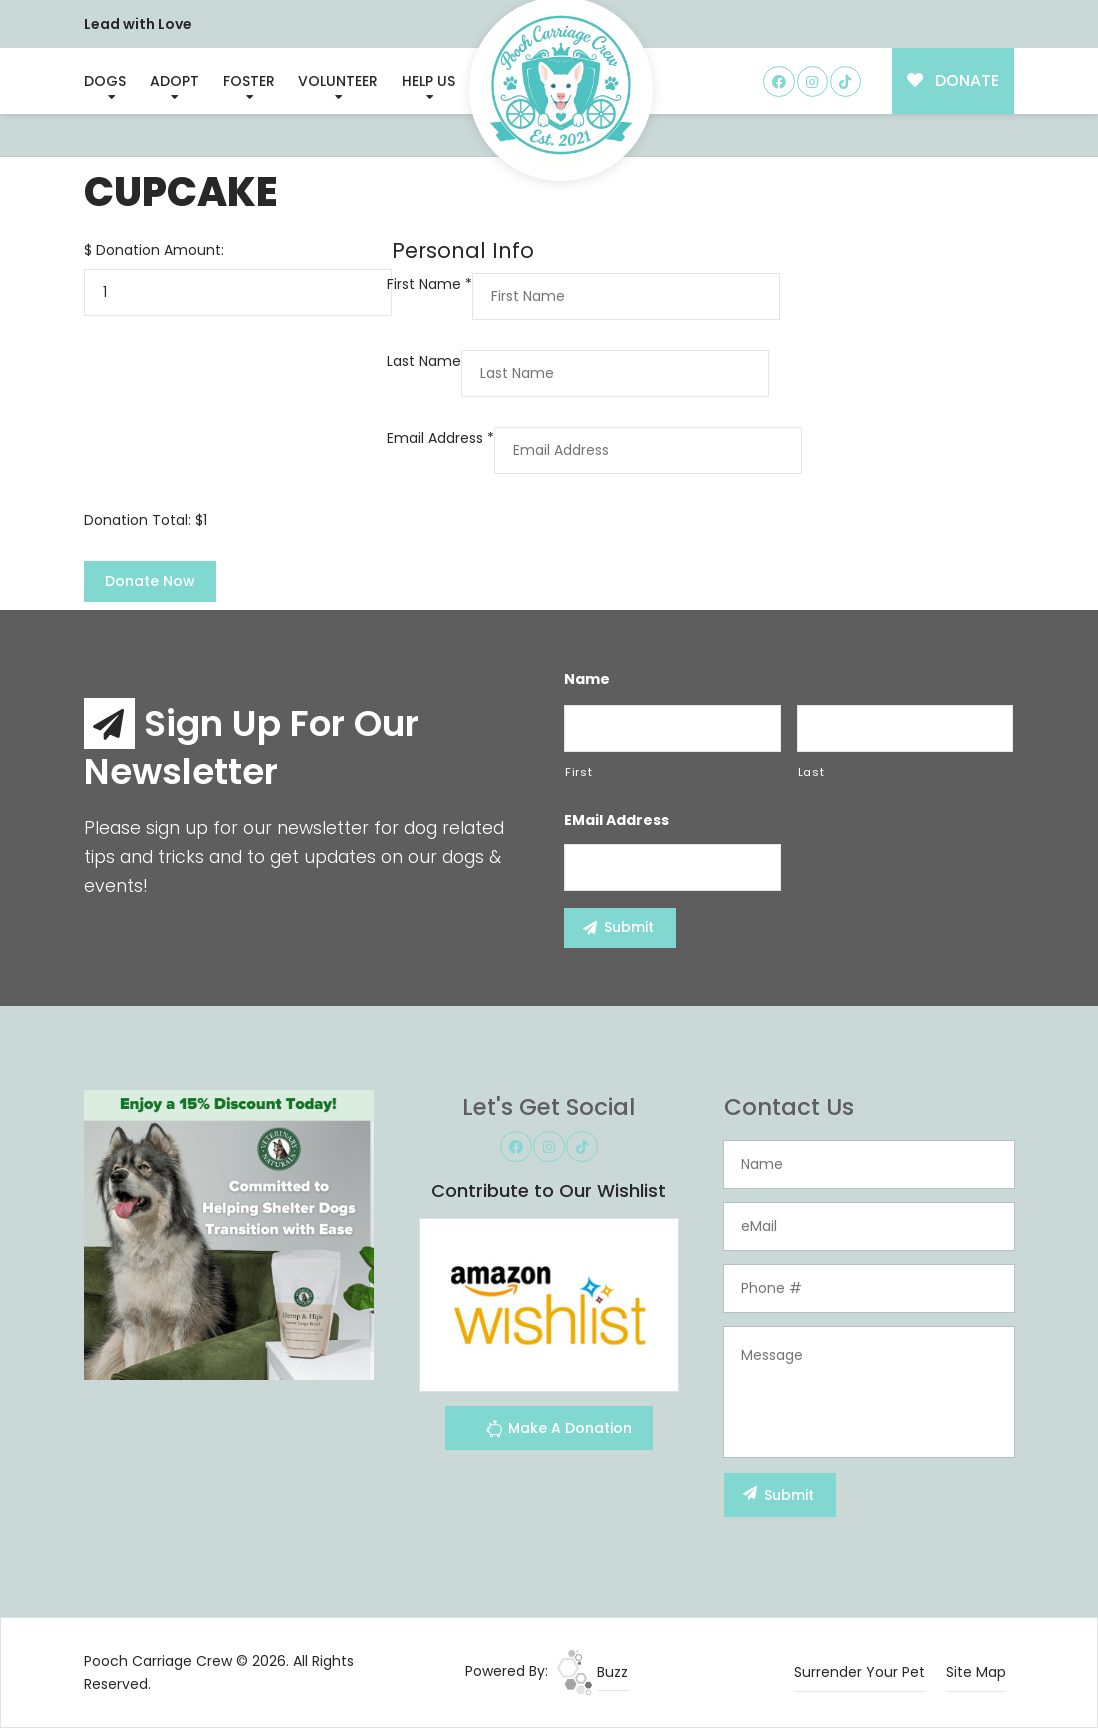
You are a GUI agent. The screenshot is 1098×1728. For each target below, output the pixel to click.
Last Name (424, 361)
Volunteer (338, 81)
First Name (429, 284)
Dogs (105, 81)
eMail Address (616, 820)
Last (811, 772)
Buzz (592, 1672)
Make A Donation (558, 1431)
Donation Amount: (160, 250)
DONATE (953, 80)
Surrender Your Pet (859, 1672)
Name (587, 679)
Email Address (440, 438)
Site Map (976, 1672)
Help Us (428, 81)
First (578, 772)
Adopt (174, 81)
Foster (249, 81)
